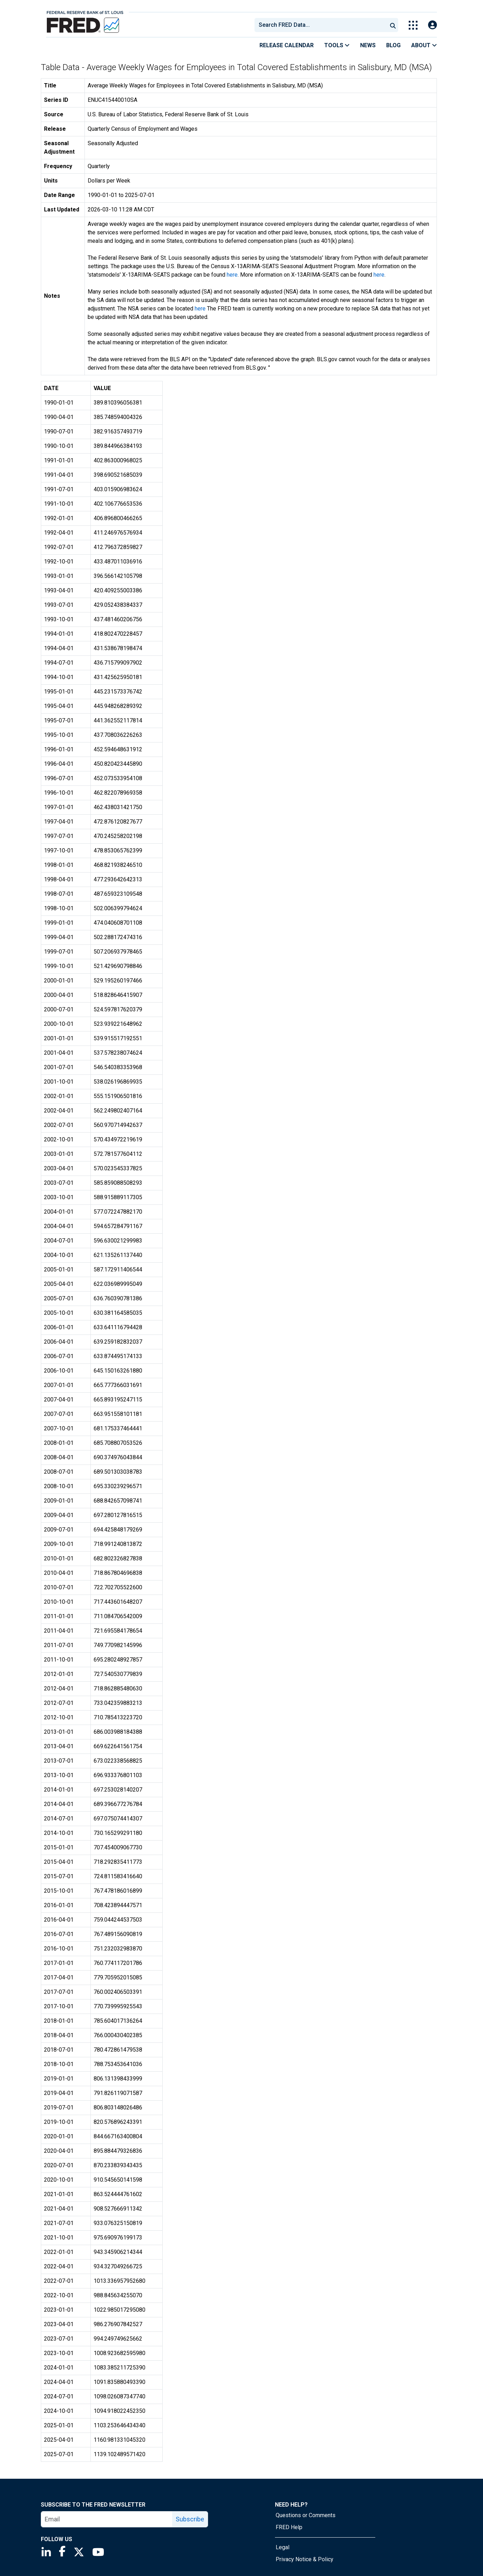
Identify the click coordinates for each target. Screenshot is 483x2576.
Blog (393, 45)
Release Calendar (286, 45)
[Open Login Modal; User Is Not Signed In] (432, 25)
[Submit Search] (393, 25)
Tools (337, 45)
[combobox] (320, 25)
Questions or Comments (305, 2515)
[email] (106, 2519)
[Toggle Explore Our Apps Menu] (413, 25)
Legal (282, 2547)
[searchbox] (322, 25)
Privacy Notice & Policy (304, 2559)
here (232, 274)
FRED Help (289, 2527)
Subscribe (190, 2519)
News (368, 45)
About (424, 45)
